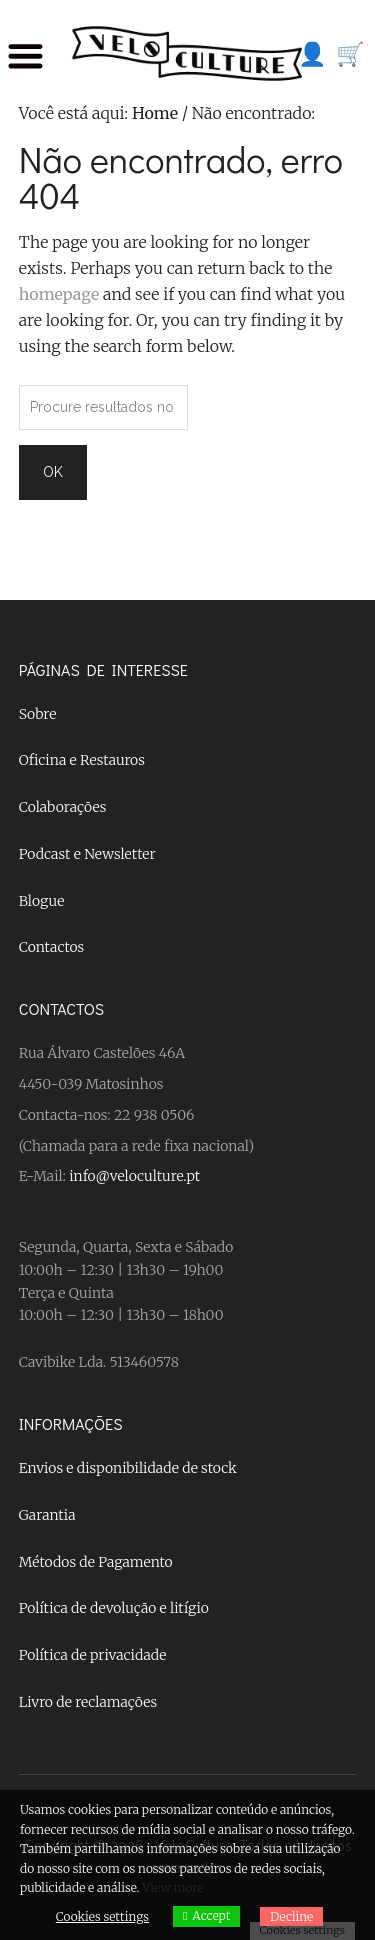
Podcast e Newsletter (87, 854)
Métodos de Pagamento (96, 1562)
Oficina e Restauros (82, 760)
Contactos (51, 947)
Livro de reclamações (88, 1702)
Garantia (47, 1515)
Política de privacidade (93, 1655)
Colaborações (63, 807)
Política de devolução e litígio (114, 1608)
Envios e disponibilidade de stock (128, 1468)
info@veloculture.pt (134, 1176)
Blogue (42, 901)
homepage (59, 294)
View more (172, 1887)
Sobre (38, 714)
